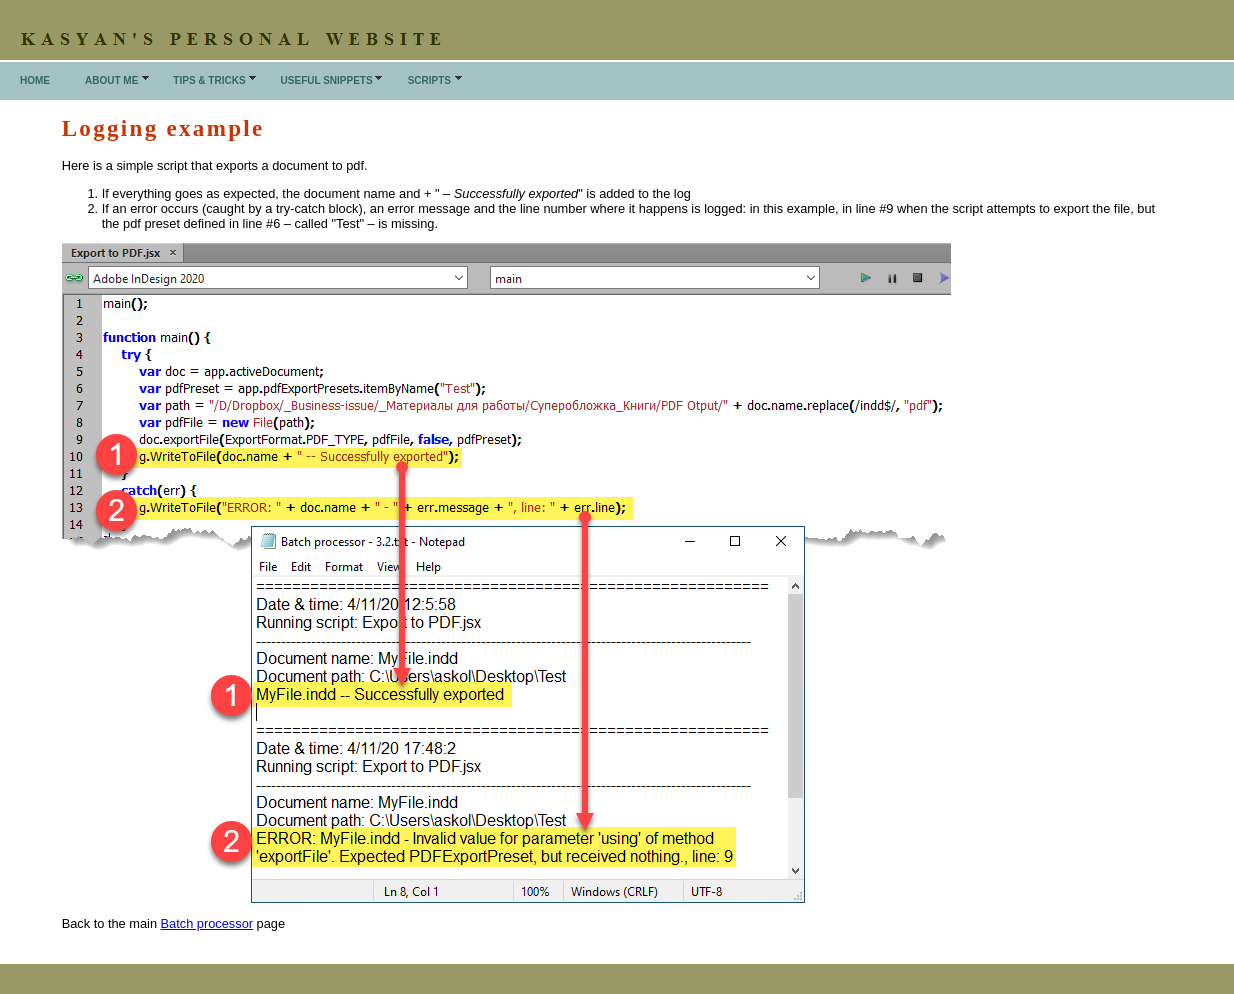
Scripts (429, 80)
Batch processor (207, 923)
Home (35, 80)
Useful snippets (327, 80)
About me (111, 80)
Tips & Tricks (209, 80)
